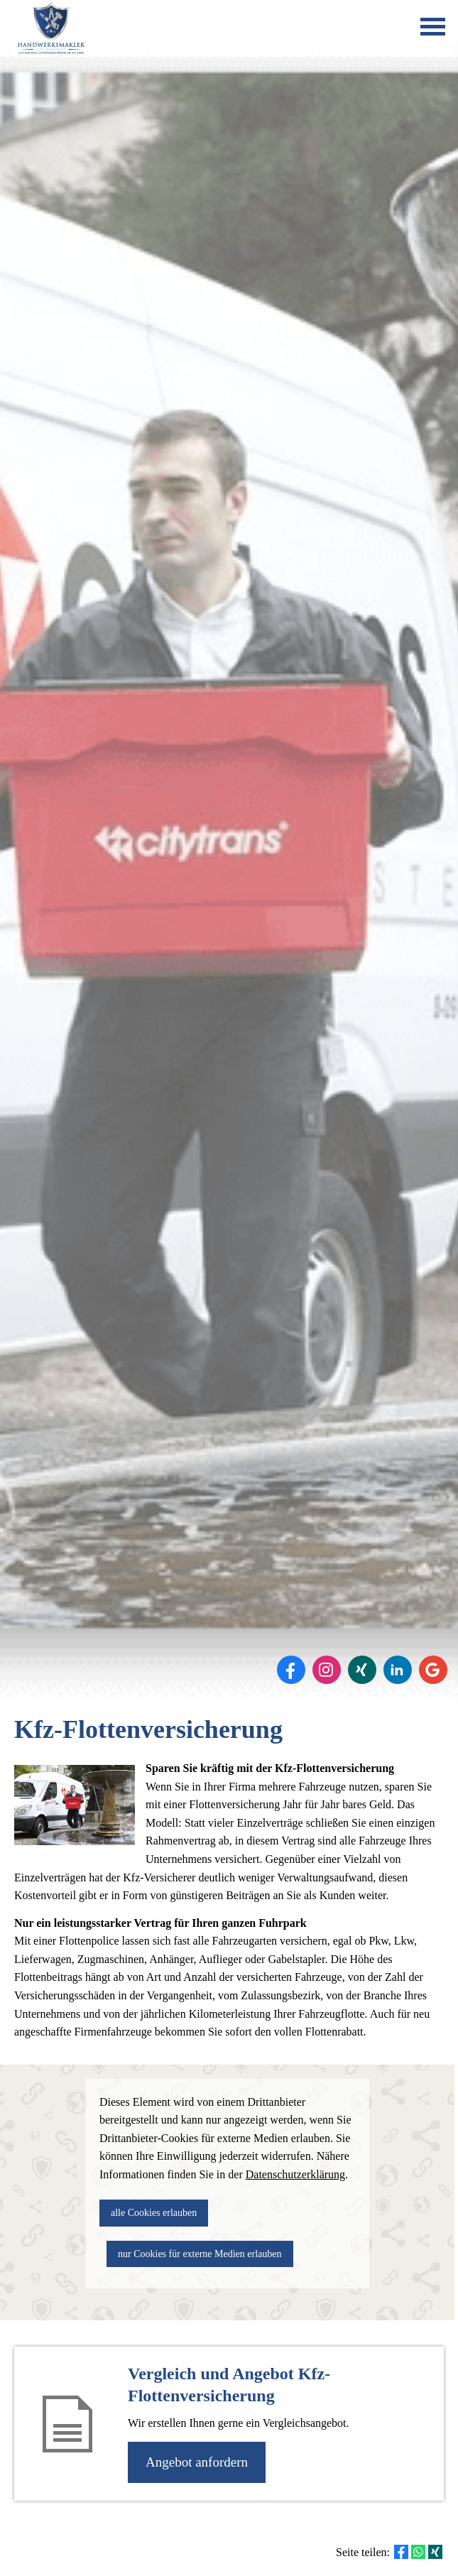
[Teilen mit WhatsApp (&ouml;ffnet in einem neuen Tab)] (418, 2552)
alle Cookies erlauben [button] (154, 2212)
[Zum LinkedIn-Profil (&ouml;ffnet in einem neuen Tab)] (397, 1670)
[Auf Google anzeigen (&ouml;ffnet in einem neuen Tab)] (433, 1670)
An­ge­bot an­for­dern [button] (197, 2462)
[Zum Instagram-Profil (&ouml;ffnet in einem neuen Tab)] (326, 1670)
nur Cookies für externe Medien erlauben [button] (200, 2254)
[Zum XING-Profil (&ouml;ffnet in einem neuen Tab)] (362, 1670)
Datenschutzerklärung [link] (295, 2174)
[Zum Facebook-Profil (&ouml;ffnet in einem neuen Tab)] (291, 1670)
